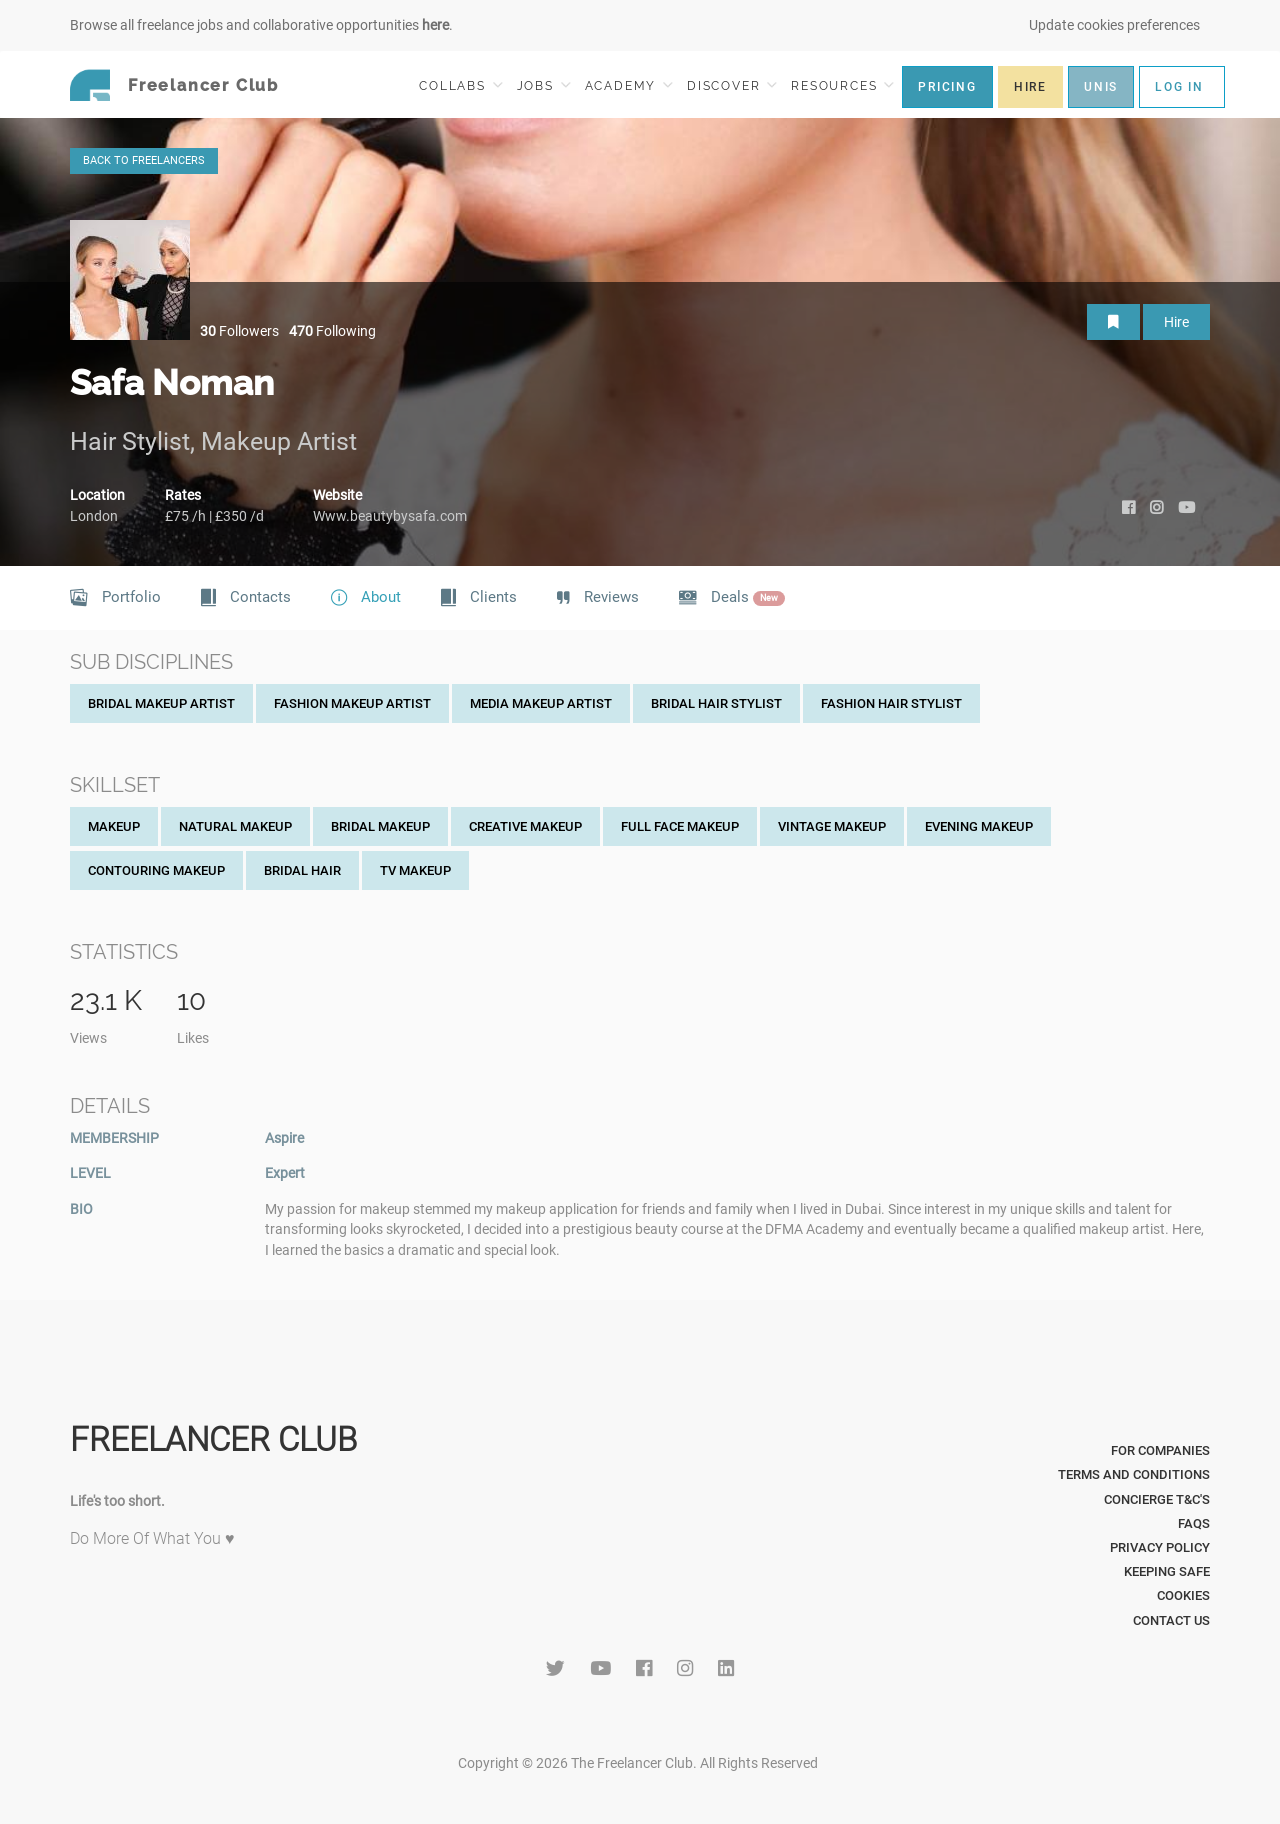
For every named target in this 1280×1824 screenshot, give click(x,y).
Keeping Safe (1167, 1571)
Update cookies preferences (1114, 25)
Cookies (1183, 1595)
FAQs (1194, 1523)
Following (332, 331)
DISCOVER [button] (732, 85)
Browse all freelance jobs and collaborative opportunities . (261, 25)
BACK (144, 160)
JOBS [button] (544, 85)
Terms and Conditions (1134, 1474)
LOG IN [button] (1179, 87)
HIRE (1030, 87)
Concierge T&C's (1157, 1499)
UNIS (1101, 87)
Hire (1176, 322)
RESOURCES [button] (842, 85)
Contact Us (1171, 1620)
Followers (239, 331)
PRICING (947, 87)
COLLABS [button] (460, 85)
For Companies (1160, 1450)
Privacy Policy (1160, 1547)
